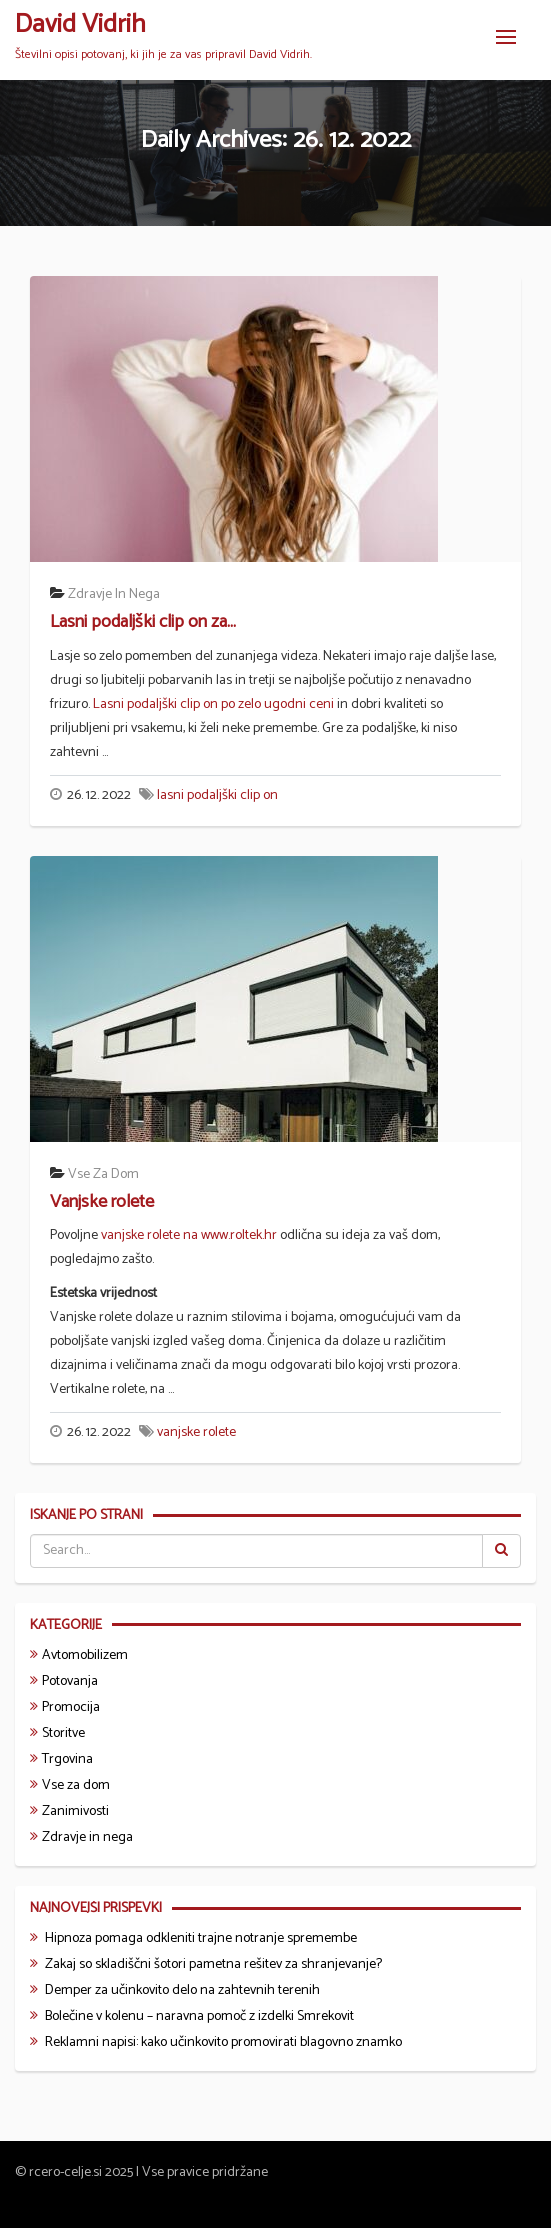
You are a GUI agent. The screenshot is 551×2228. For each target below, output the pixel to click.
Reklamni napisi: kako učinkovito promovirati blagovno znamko (223, 2042)
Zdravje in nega (114, 594)
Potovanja (70, 1681)
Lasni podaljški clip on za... (143, 622)
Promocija (71, 1707)
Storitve (63, 1733)
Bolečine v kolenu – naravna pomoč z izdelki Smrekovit (199, 2016)
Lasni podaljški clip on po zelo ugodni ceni (213, 704)
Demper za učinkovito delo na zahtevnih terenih (182, 1990)
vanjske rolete (196, 1432)
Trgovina (67, 1759)
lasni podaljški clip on (217, 795)
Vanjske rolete (102, 1202)
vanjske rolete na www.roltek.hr (189, 1235)
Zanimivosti (75, 1811)
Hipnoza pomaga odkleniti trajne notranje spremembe (201, 1938)
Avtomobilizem (85, 1655)
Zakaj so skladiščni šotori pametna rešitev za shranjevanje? (213, 1964)
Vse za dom (103, 1174)
